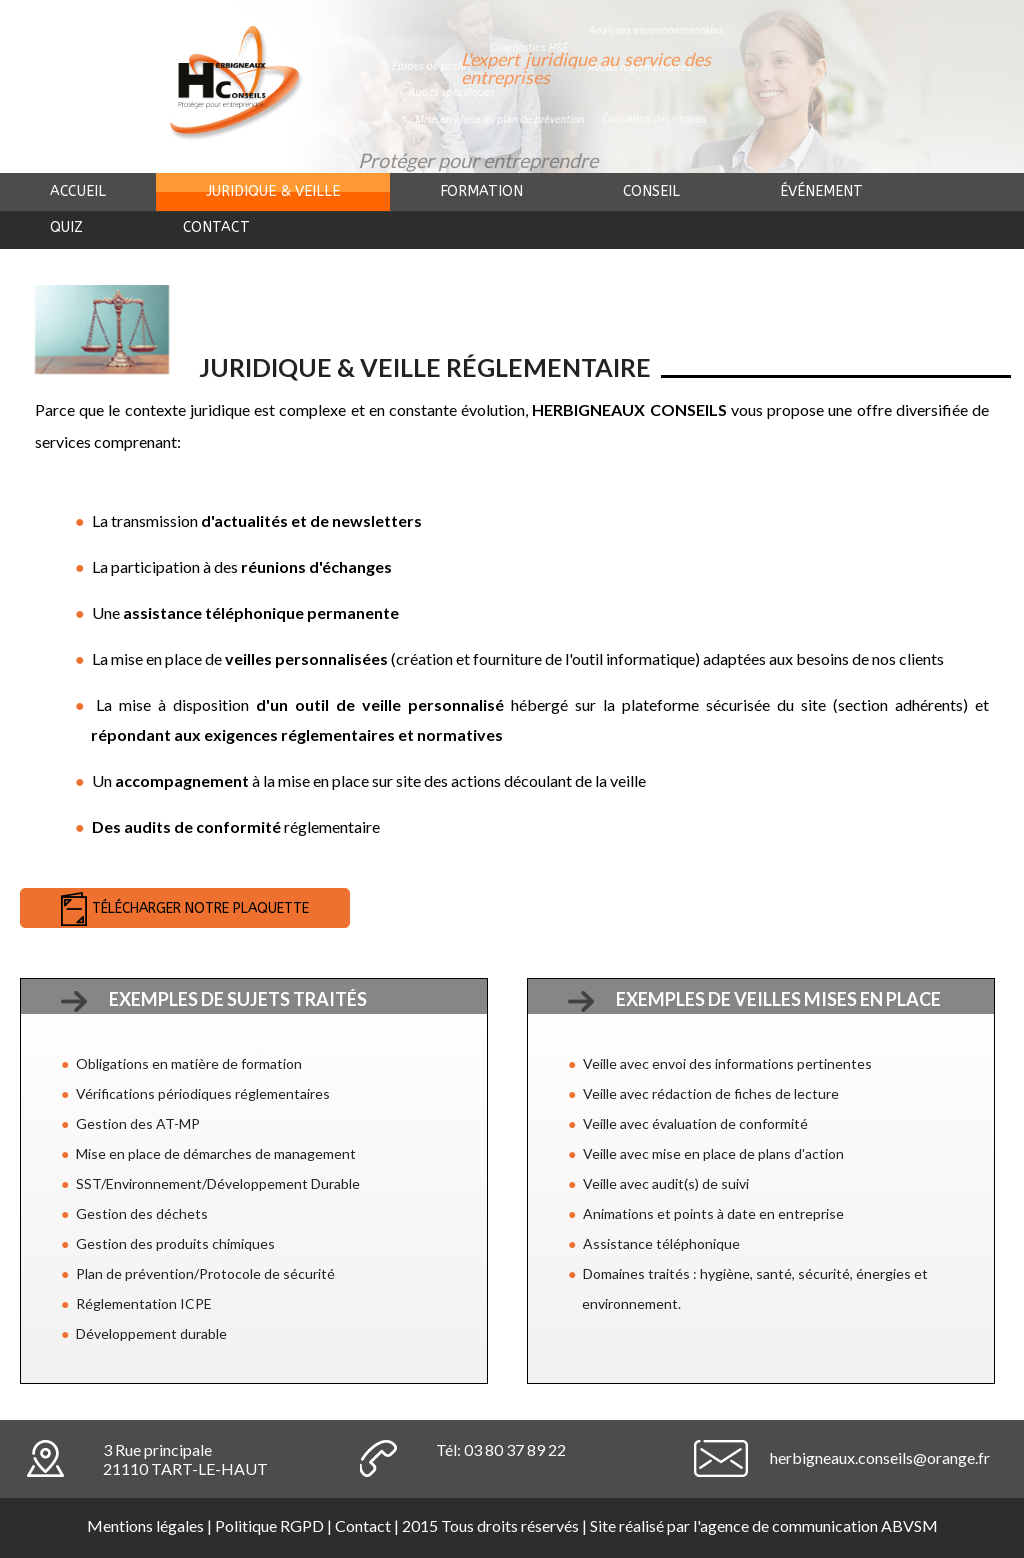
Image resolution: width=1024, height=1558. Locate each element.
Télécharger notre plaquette (200, 908)
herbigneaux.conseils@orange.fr (880, 1457)
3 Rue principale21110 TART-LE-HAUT (185, 1459)
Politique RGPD (269, 1525)
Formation (481, 191)
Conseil (651, 191)
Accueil (78, 191)
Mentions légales (145, 1525)
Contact (216, 227)
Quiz (66, 227)
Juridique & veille (273, 191)
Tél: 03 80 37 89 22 (501, 1449)
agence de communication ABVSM (819, 1525)
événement (821, 191)
